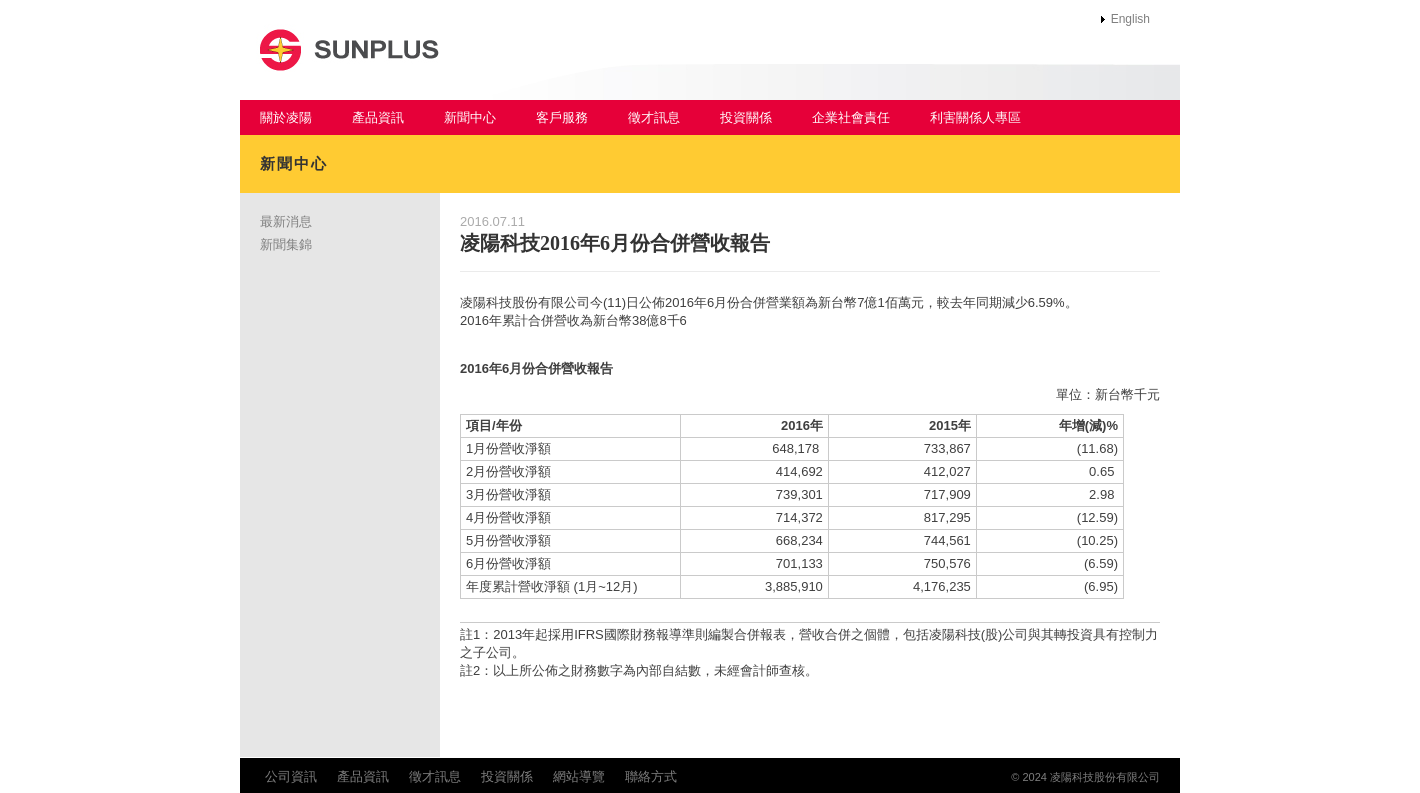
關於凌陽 (286, 117)
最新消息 (286, 221)
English (1130, 19)
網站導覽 (579, 776)
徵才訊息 (654, 117)
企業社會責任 (851, 117)
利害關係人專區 (975, 117)
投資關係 (746, 117)
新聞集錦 (286, 244)
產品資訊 (378, 117)
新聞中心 (470, 117)
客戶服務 (562, 117)
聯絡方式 (651, 776)
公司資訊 (291, 776)
